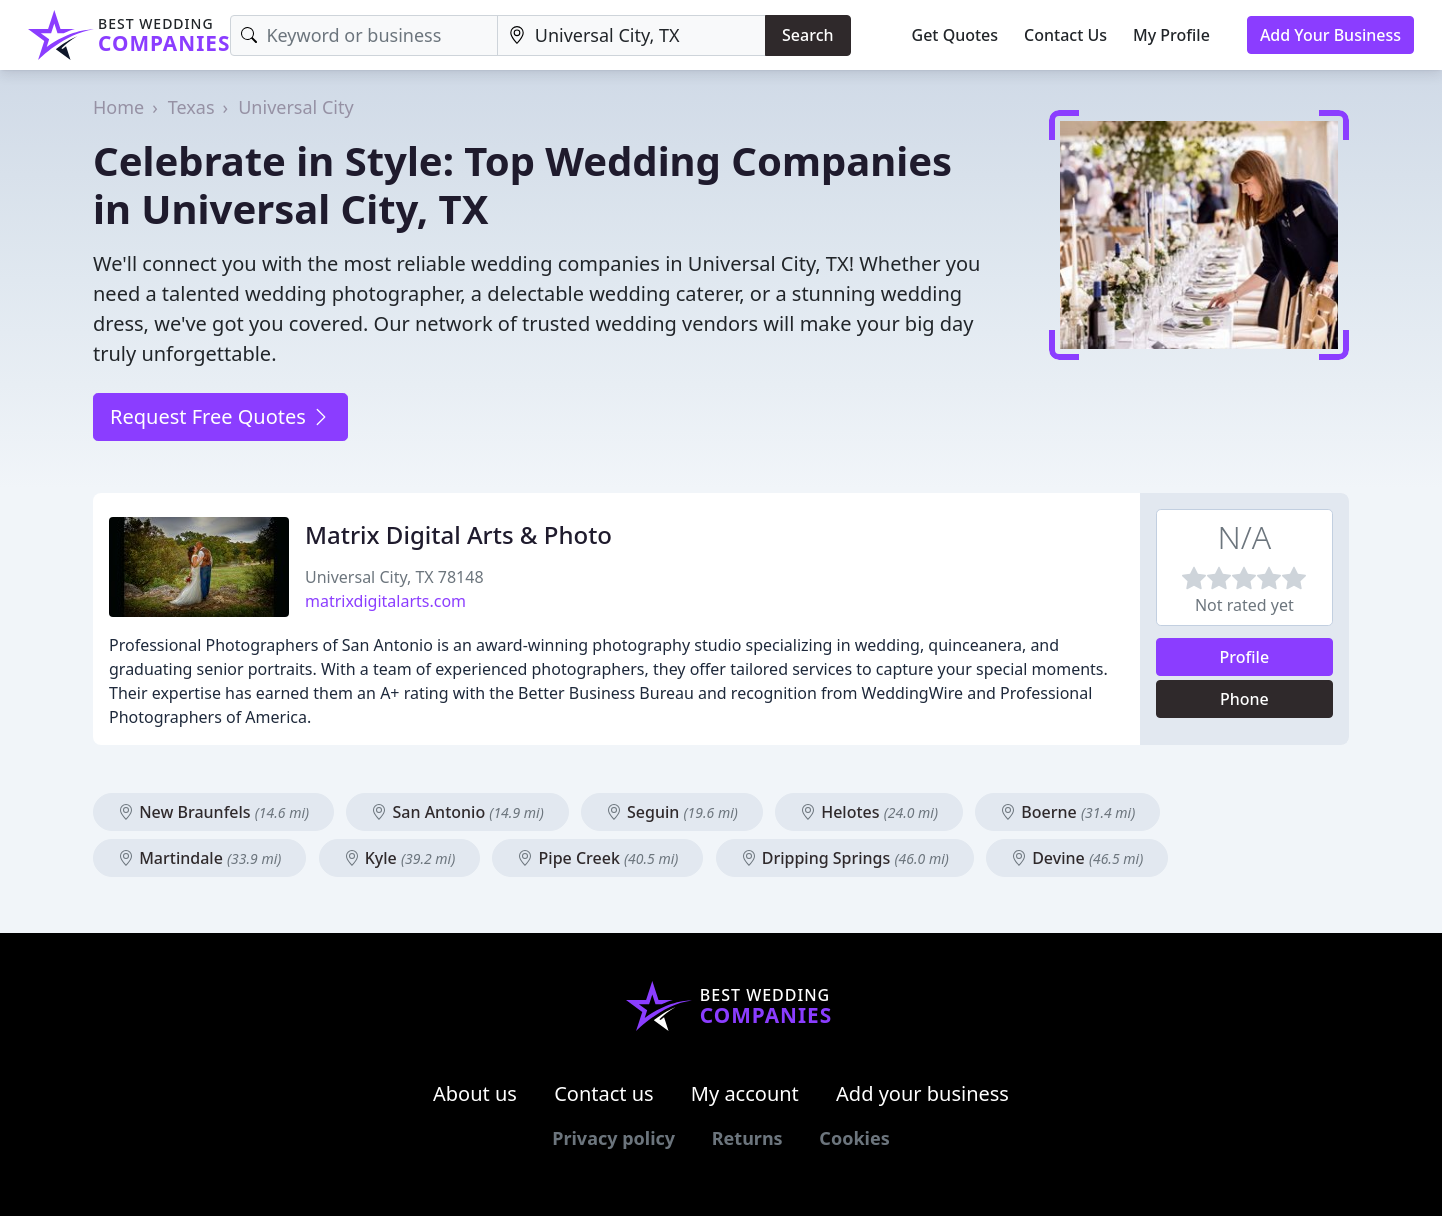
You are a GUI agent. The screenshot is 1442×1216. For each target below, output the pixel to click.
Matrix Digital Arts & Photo (458, 534)
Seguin (672, 812)
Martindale (199, 858)
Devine (1077, 858)
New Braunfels (213, 812)
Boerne (1067, 812)
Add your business (922, 1093)
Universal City (295, 107)
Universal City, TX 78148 (394, 577)
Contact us (604, 1093)
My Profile (1171, 35)
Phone (1244, 699)
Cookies (854, 1138)
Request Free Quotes (220, 416)
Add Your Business (1330, 35)
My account (745, 1093)
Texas (191, 107)
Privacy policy (613, 1138)
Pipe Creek (597, 858)
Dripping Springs (845, 858)
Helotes (869, 812)
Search (807, 35)
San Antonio (457, 812)
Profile (1245, 657)
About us (475, 1093)
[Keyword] (363, 35)
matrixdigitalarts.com (385, 601)
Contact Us (1065, 35)
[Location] (631, 35)
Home (118, 107)
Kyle (400, 858)
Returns (747, 1138)
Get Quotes (955, 35)
